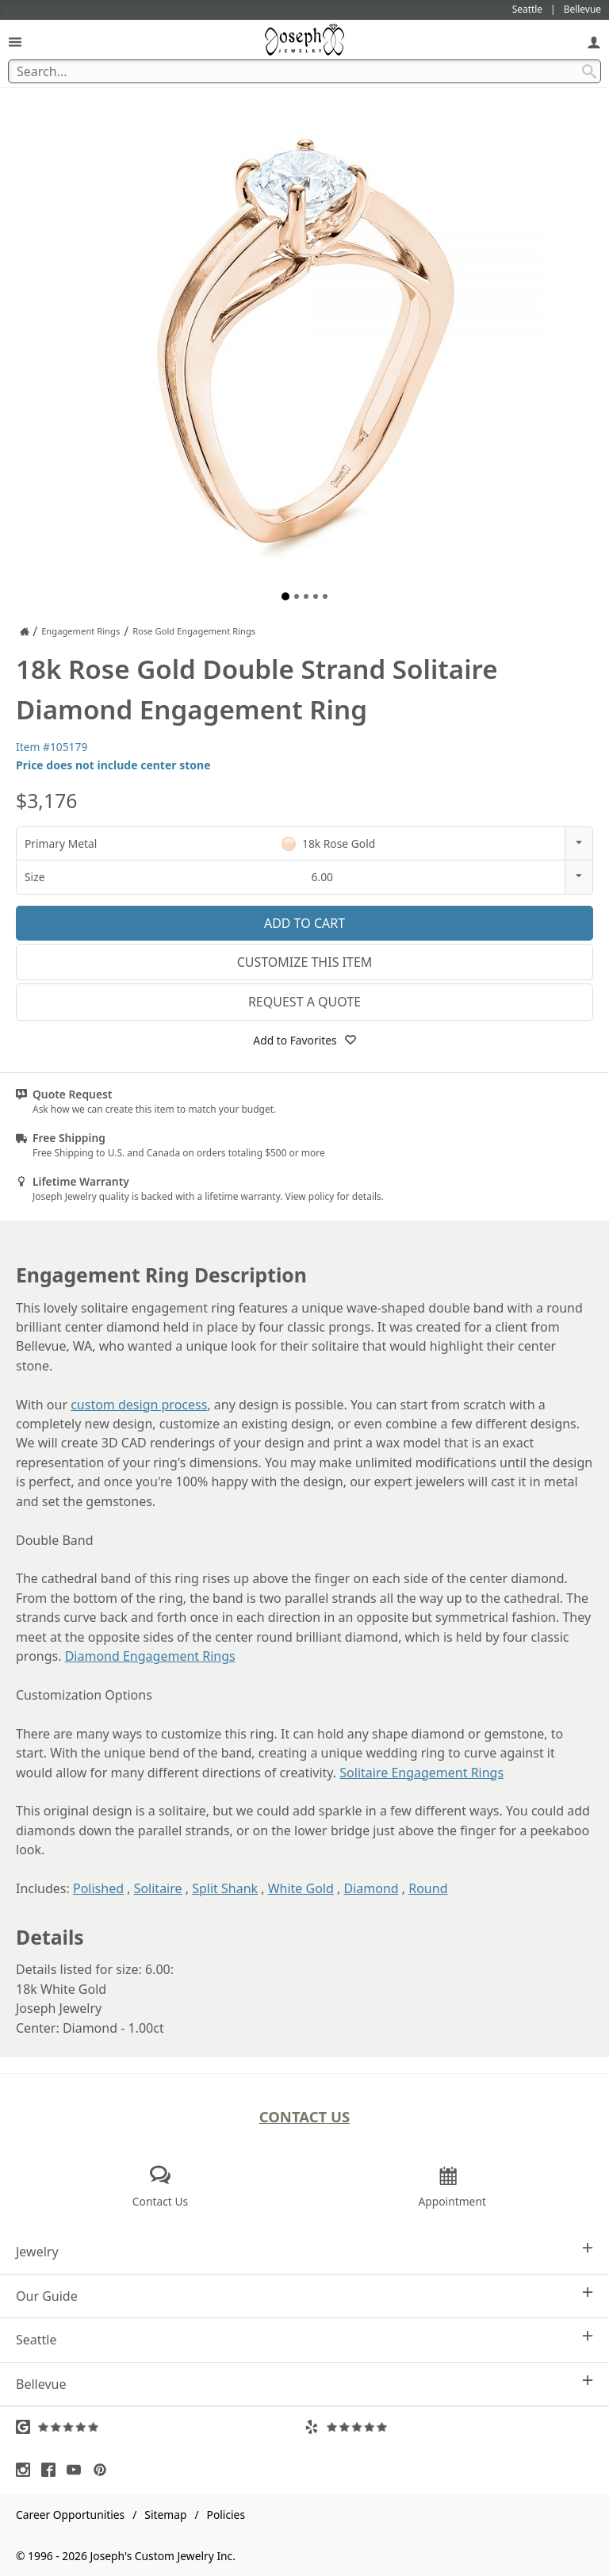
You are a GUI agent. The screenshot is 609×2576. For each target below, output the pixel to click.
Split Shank (225, 1888)
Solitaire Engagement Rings (421, 1772)
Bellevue (304, 2384)
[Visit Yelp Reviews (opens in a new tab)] (448, 2427)
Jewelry (304, 2251)
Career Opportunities (70, 2514)
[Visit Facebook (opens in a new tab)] (52, 2470)
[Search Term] (304, 71)
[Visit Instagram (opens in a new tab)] (27, 2470)
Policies (226, 2514)
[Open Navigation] (15, 41)
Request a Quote (304, 1001)
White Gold (301, 1888)
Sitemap (165, 2514)
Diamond (370, 1888)
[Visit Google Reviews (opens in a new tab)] (160, 2427)
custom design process (139, 1404)
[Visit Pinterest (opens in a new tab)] (104, 2470)
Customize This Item (305, 962)
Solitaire (158, 1888)
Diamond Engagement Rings (150, 1656)
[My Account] (594, 41)
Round (427, 1888)
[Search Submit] (589, 71)
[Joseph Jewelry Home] (24, 631)
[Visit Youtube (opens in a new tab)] (78, 2470)
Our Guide (304, 2296)
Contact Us (304, 2116)
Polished (98, 1888)
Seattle (304, 2339)
